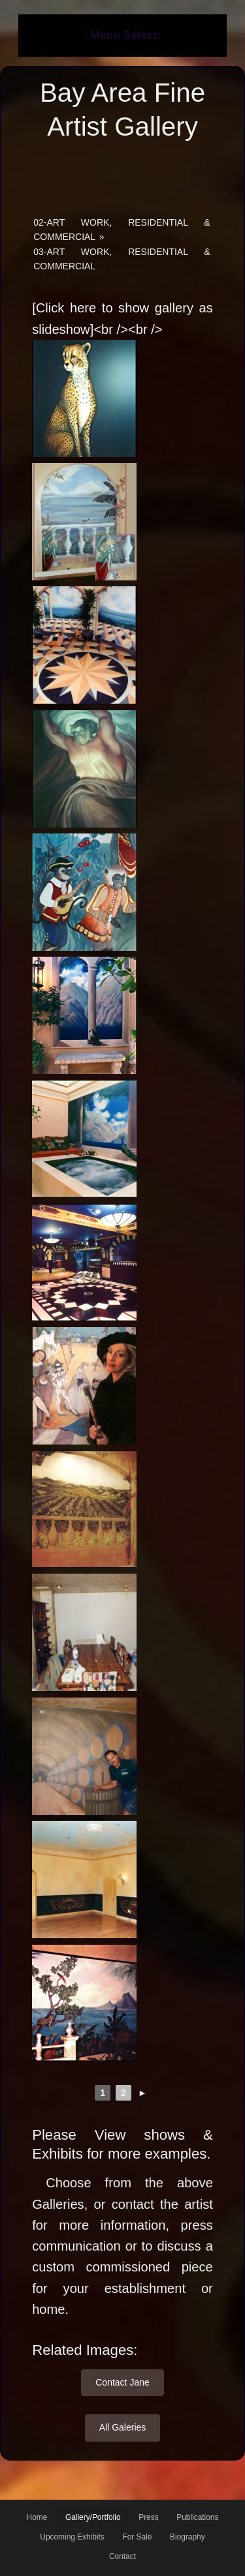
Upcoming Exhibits (72, 2536)
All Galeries (122, 2427)
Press (148, 2517)
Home (37, 2517)
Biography (187, 2536)
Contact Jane (122, 2382)
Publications (197, 2517)
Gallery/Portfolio (93, 2517)
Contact (122, 2556)
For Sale (137, 2536)
